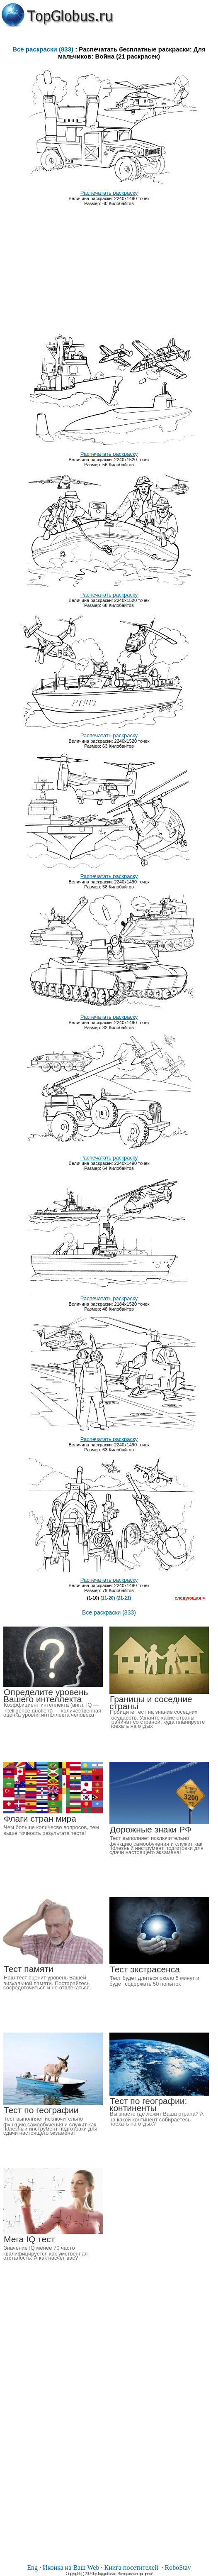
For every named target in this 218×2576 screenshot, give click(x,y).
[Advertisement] (109, 266)
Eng (32, 2567)
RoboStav (178, 2567)
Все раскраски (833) (42, 49)
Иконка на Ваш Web (71, 2567)
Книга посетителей (131, 2567)
